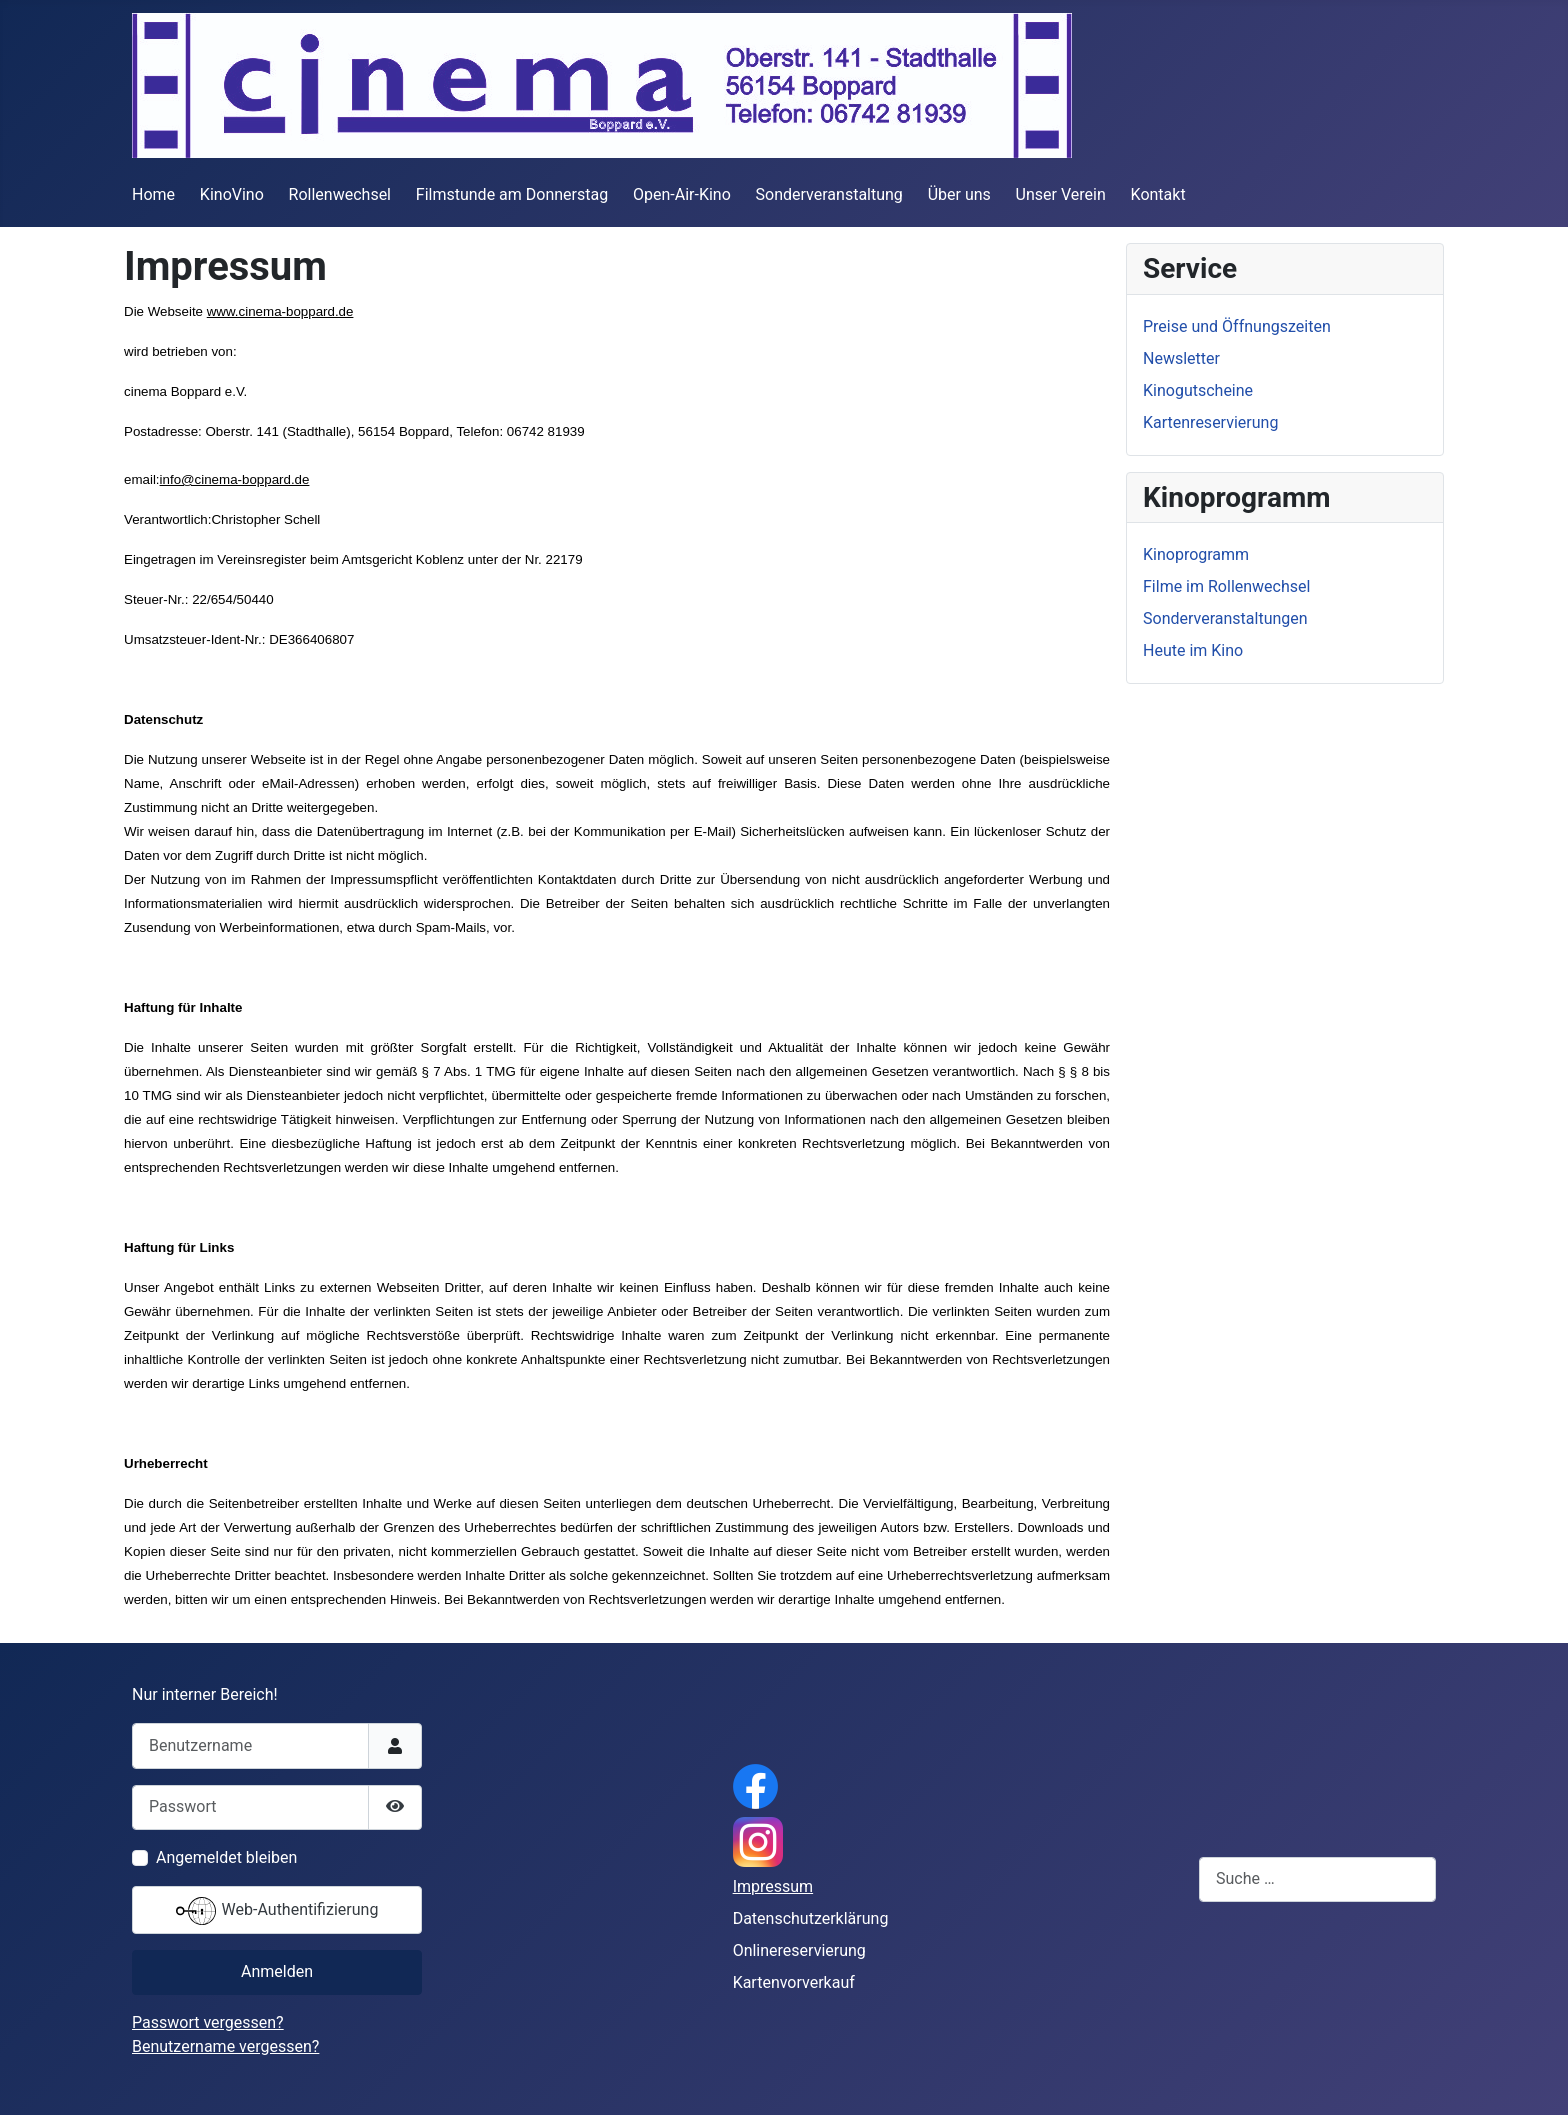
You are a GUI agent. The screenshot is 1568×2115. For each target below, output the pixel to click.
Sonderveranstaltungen (1225, 618)
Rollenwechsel (340, 194)
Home (153, 194)
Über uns (959, 194)
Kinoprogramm (1196, 554)
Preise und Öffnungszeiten (1237, 326)
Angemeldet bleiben (226, 1857)
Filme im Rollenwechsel (1226, 586)
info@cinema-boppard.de (235, 479)
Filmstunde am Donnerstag (512, 194)
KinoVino (232, 194)
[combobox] (1317, 1879)
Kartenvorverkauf (794, 1982)
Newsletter (1181, 358)
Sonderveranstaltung (829, 194)
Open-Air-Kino (682, 194)
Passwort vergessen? (208, 2022)
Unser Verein (1061, 194)
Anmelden (277, 1971)
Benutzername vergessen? (225, 2046)
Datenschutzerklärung (811, 1918)
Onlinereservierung (799, 1950)
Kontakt (1158, 194)
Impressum (773, 1886)
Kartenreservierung (1210, 422)
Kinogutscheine (1198, 390)
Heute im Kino (1193, 650)
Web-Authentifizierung (277, 1911)
